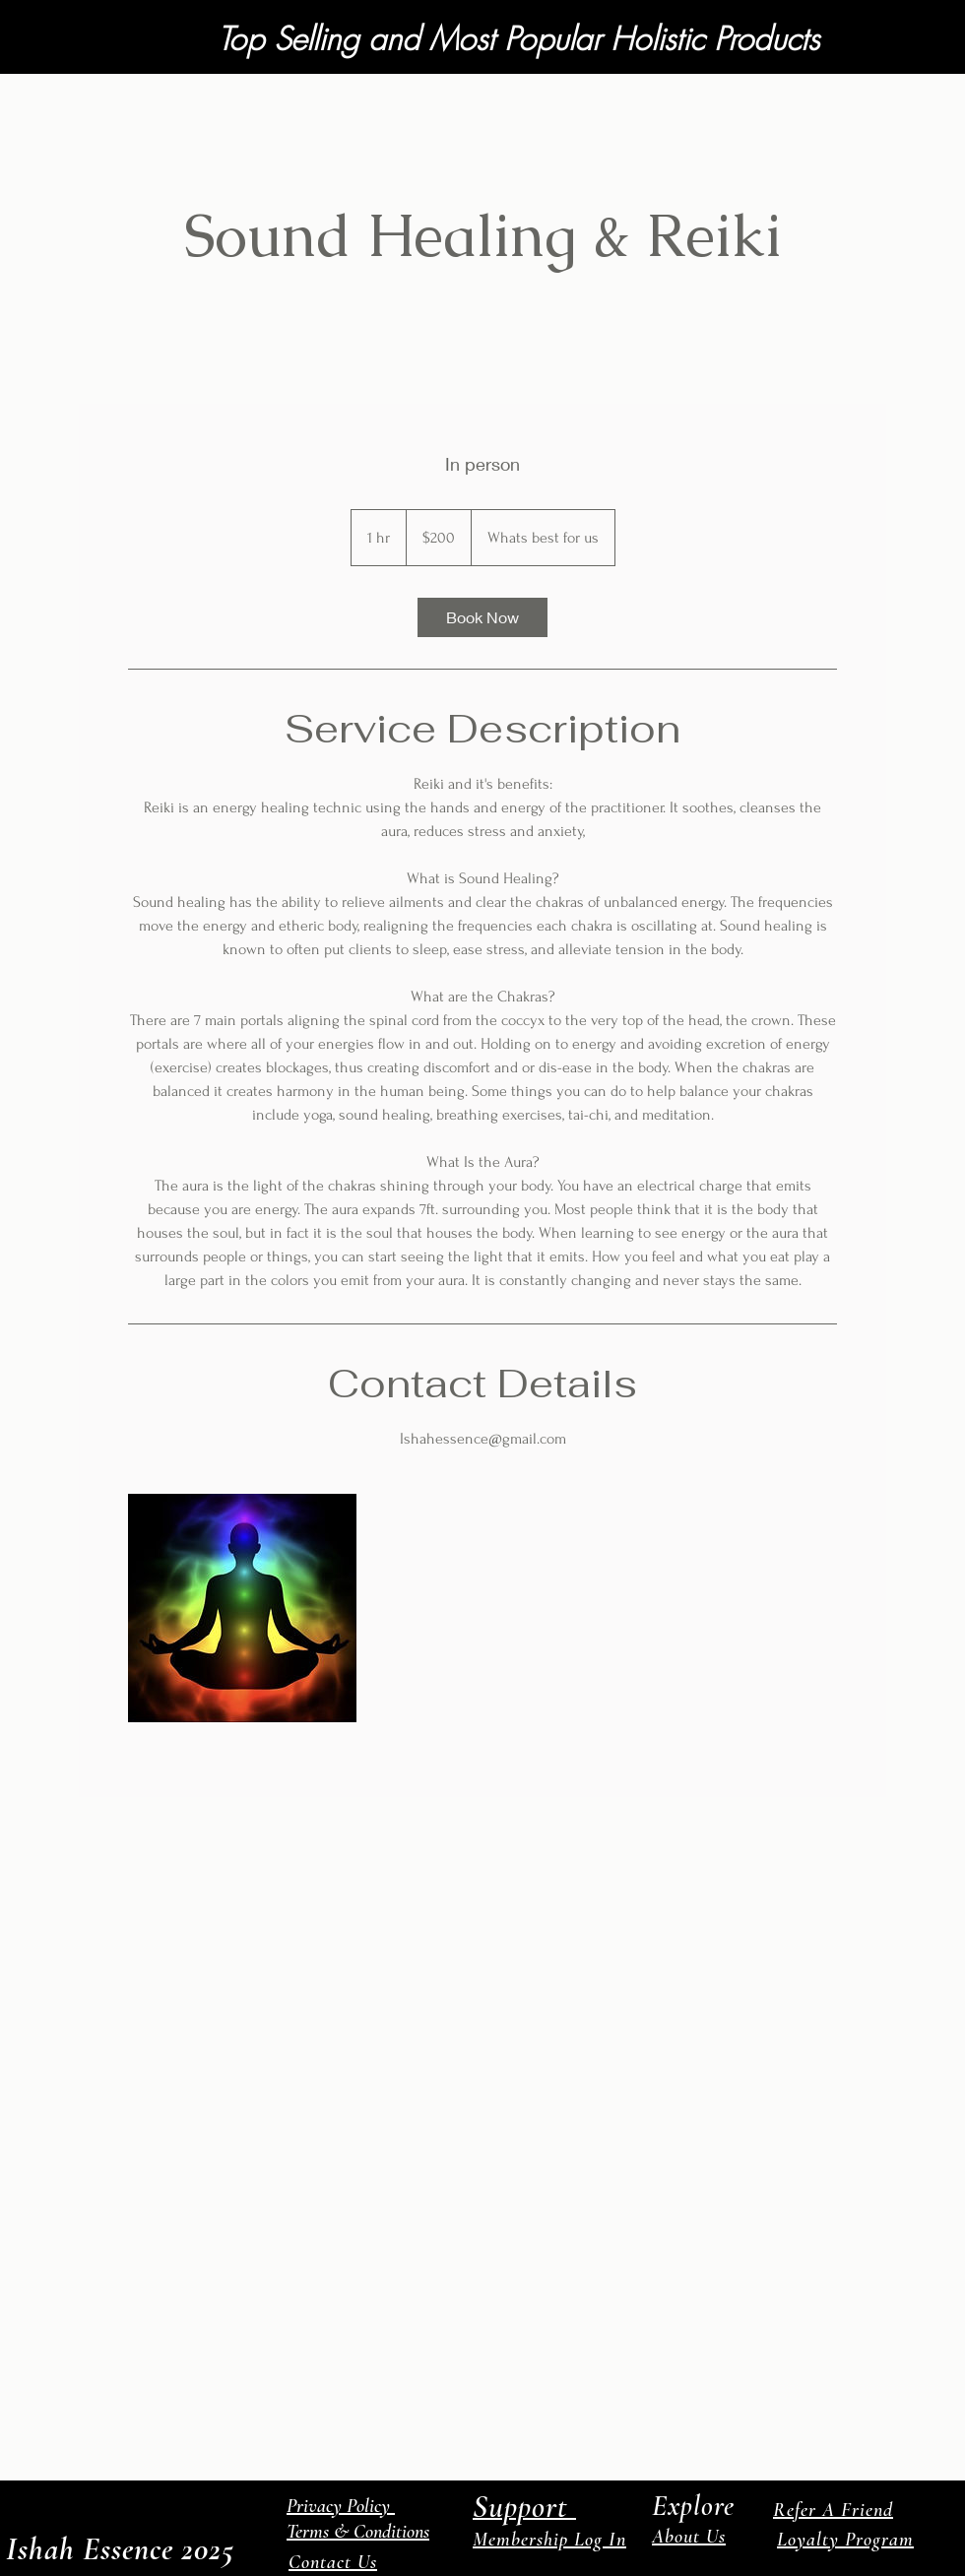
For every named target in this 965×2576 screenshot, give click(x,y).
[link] (482, 617)
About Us (689, 2536)
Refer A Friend (833, 2510)
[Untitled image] (242, 1608)
